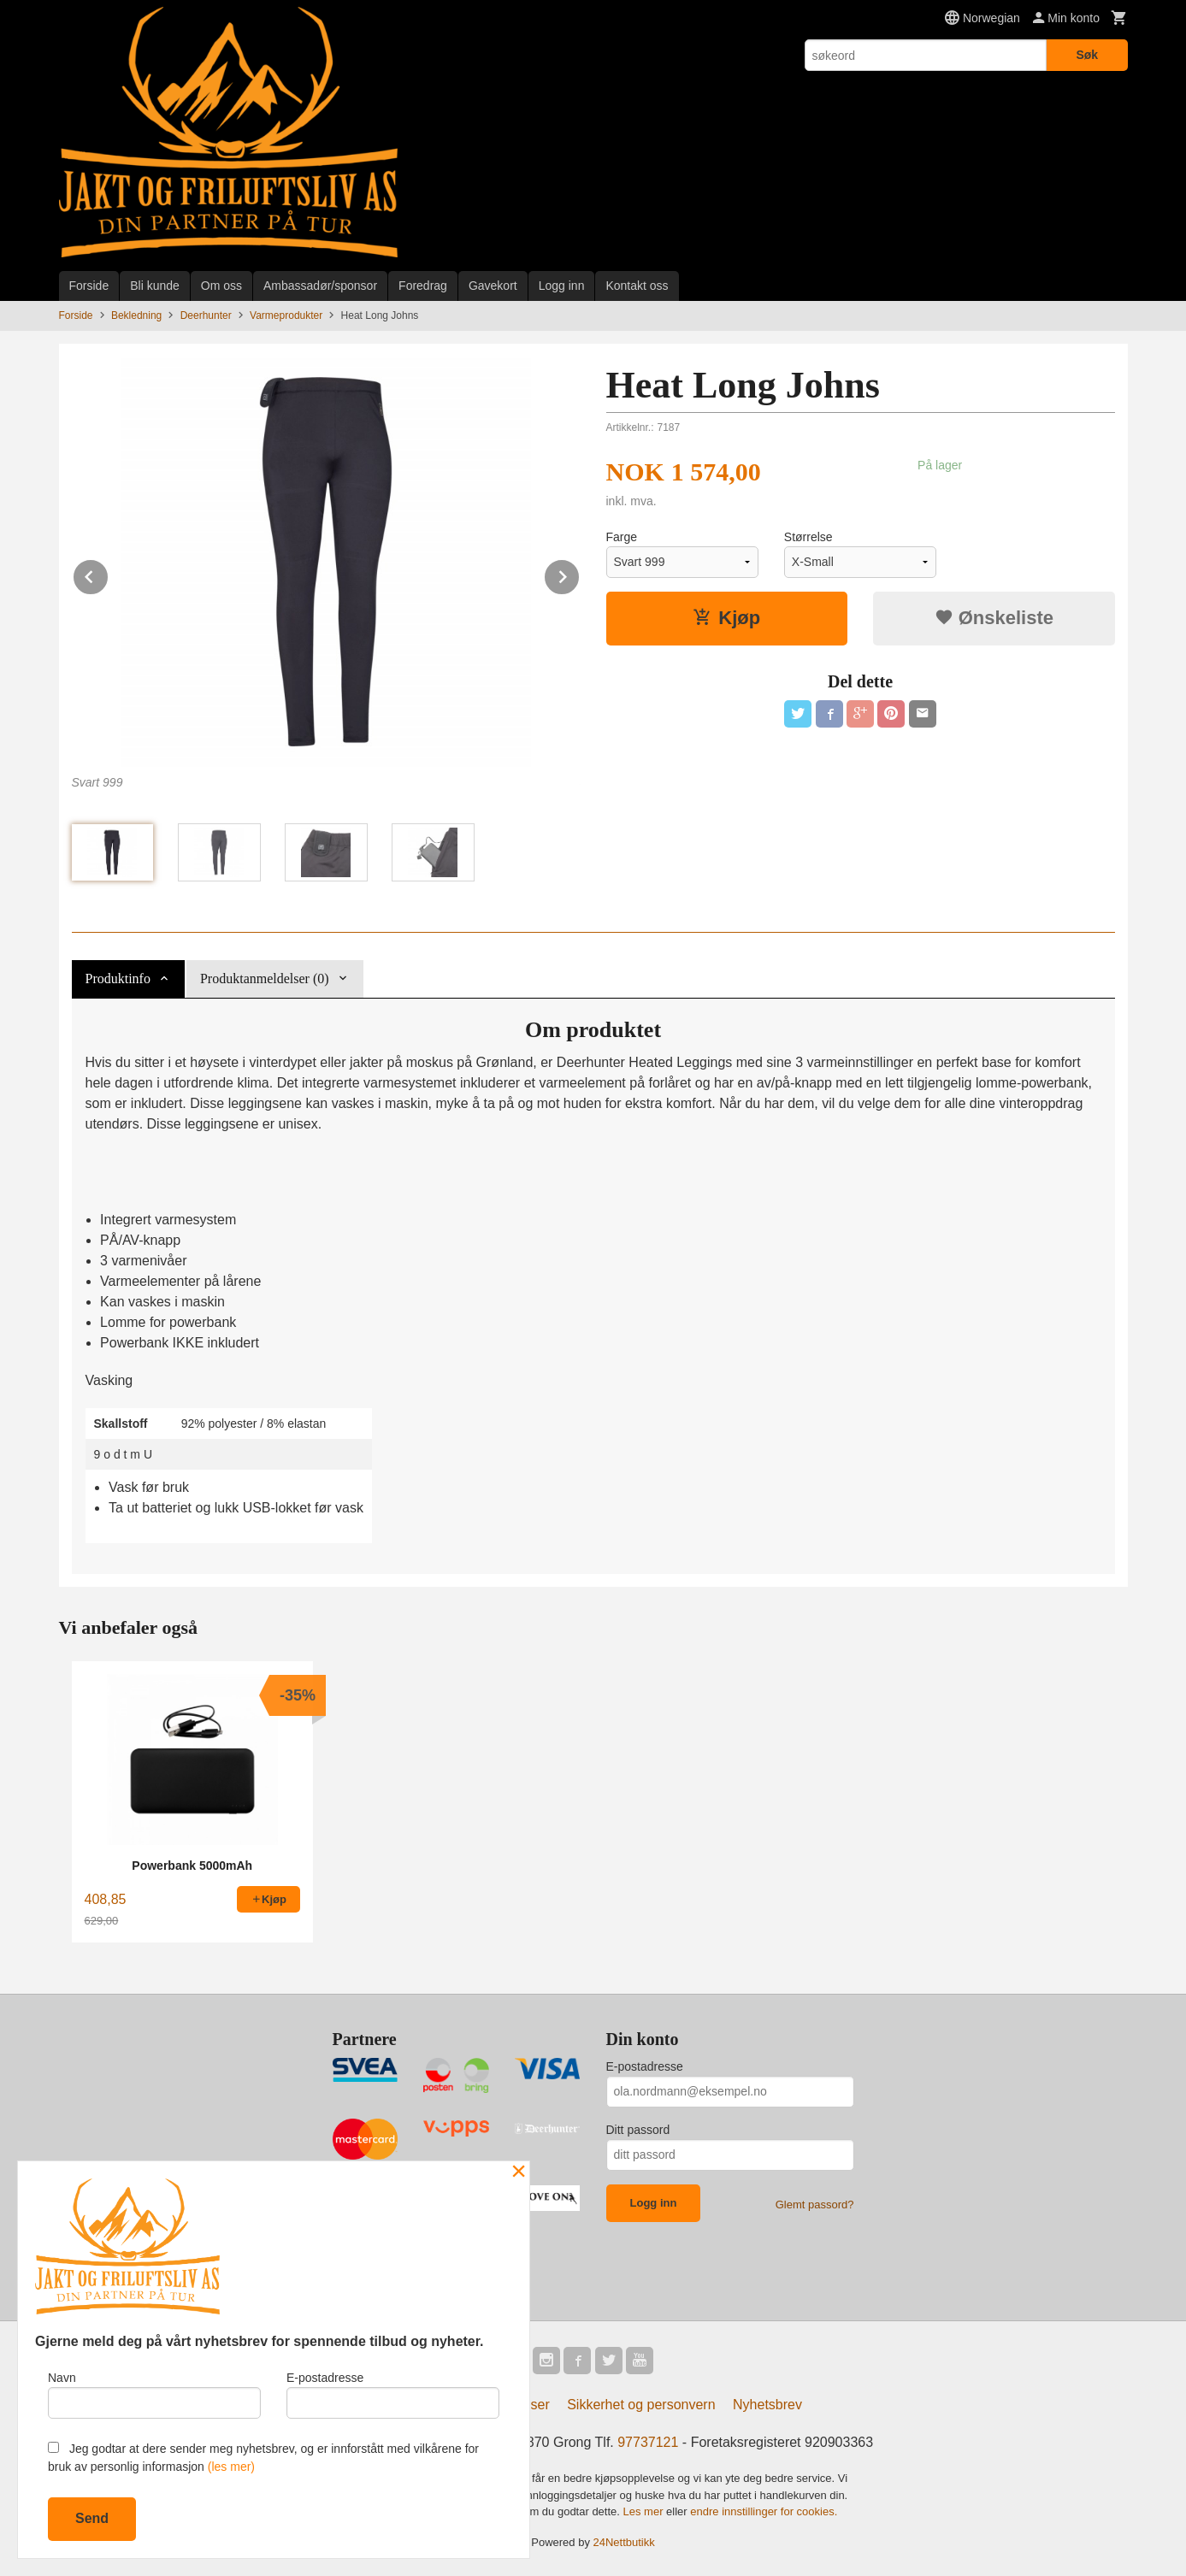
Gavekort (493, 285)
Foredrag (422, 285)
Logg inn (562, 285)
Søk (1087, 55)
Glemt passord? (815, 2204)
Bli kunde (155, 285)
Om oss (221, 285)
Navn (154, 2395)
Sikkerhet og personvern (641, 2404)
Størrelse (808, 537)
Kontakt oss (636, 285)
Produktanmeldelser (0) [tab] (264, 978)
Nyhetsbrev (767, 2404)
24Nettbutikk (624, 2542)
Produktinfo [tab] (118, 978)
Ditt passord (638, 2130)
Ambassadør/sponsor (320, 285)
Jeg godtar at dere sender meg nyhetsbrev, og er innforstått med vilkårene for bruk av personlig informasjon (263, 2457)
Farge (622, 537)
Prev (108, 574)
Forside (89, 285)
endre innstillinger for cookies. (763, 2511)
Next (580, 574)
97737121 (647, 2442)
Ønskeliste (994, 617)
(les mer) (231, 2466)
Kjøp (726, 617)
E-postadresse (644, 2066)
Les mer (645, 2511)
